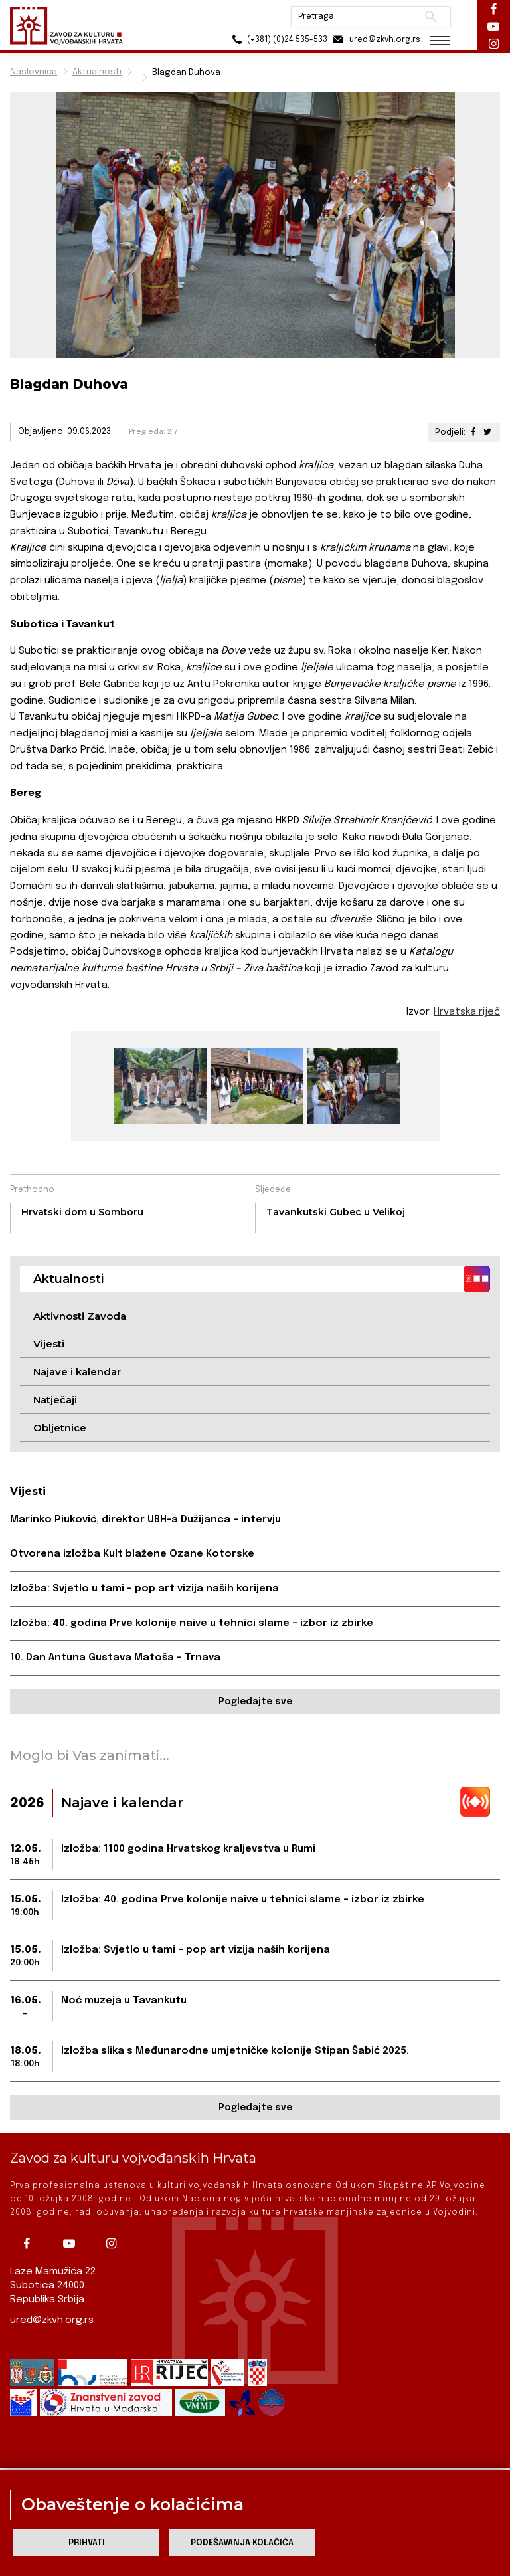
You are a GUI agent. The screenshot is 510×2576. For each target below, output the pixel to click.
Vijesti (48, 1344)
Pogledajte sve (255, 1701)
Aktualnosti (97, 72)
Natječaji (55, 1399)
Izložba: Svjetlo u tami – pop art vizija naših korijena (144, 1588)
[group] (159, 1086)
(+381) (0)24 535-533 (277, 39)
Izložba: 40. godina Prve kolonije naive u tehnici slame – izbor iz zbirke (191, 1623)
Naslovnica (33, 72)
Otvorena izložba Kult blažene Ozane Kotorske (132, 1554)
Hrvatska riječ (467, 1012)
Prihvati (86, 2543)
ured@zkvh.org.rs (52, 2320)
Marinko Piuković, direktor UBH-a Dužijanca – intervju (145, 1519)
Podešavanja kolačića (242, 2543)
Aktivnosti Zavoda (79, 1316)
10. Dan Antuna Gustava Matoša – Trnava (115, 1657)
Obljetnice (59, 1427)
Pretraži (430, 17)
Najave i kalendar (77, 1371)
